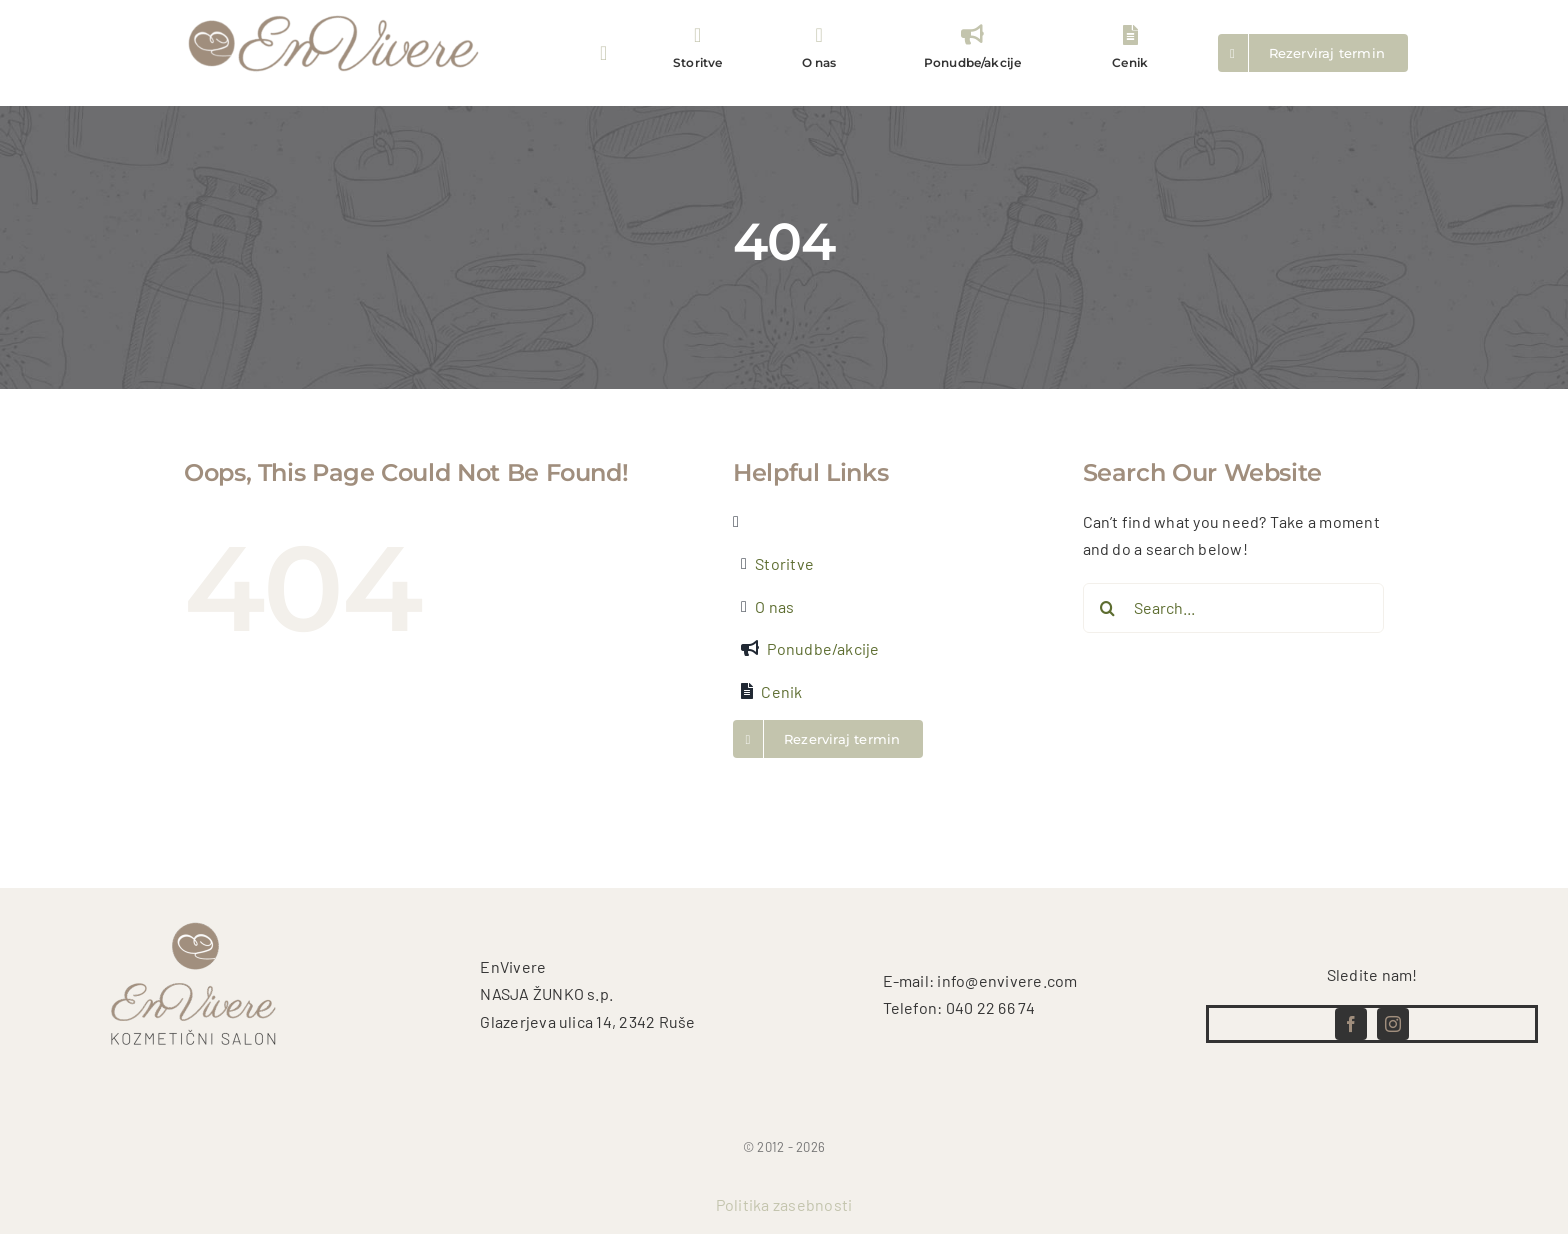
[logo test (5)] (334, 13)
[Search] (1108, 608)
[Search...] (1234, 608)
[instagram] (1393, 1024)
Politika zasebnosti (784, 1204)
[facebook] (1351, 1024)
